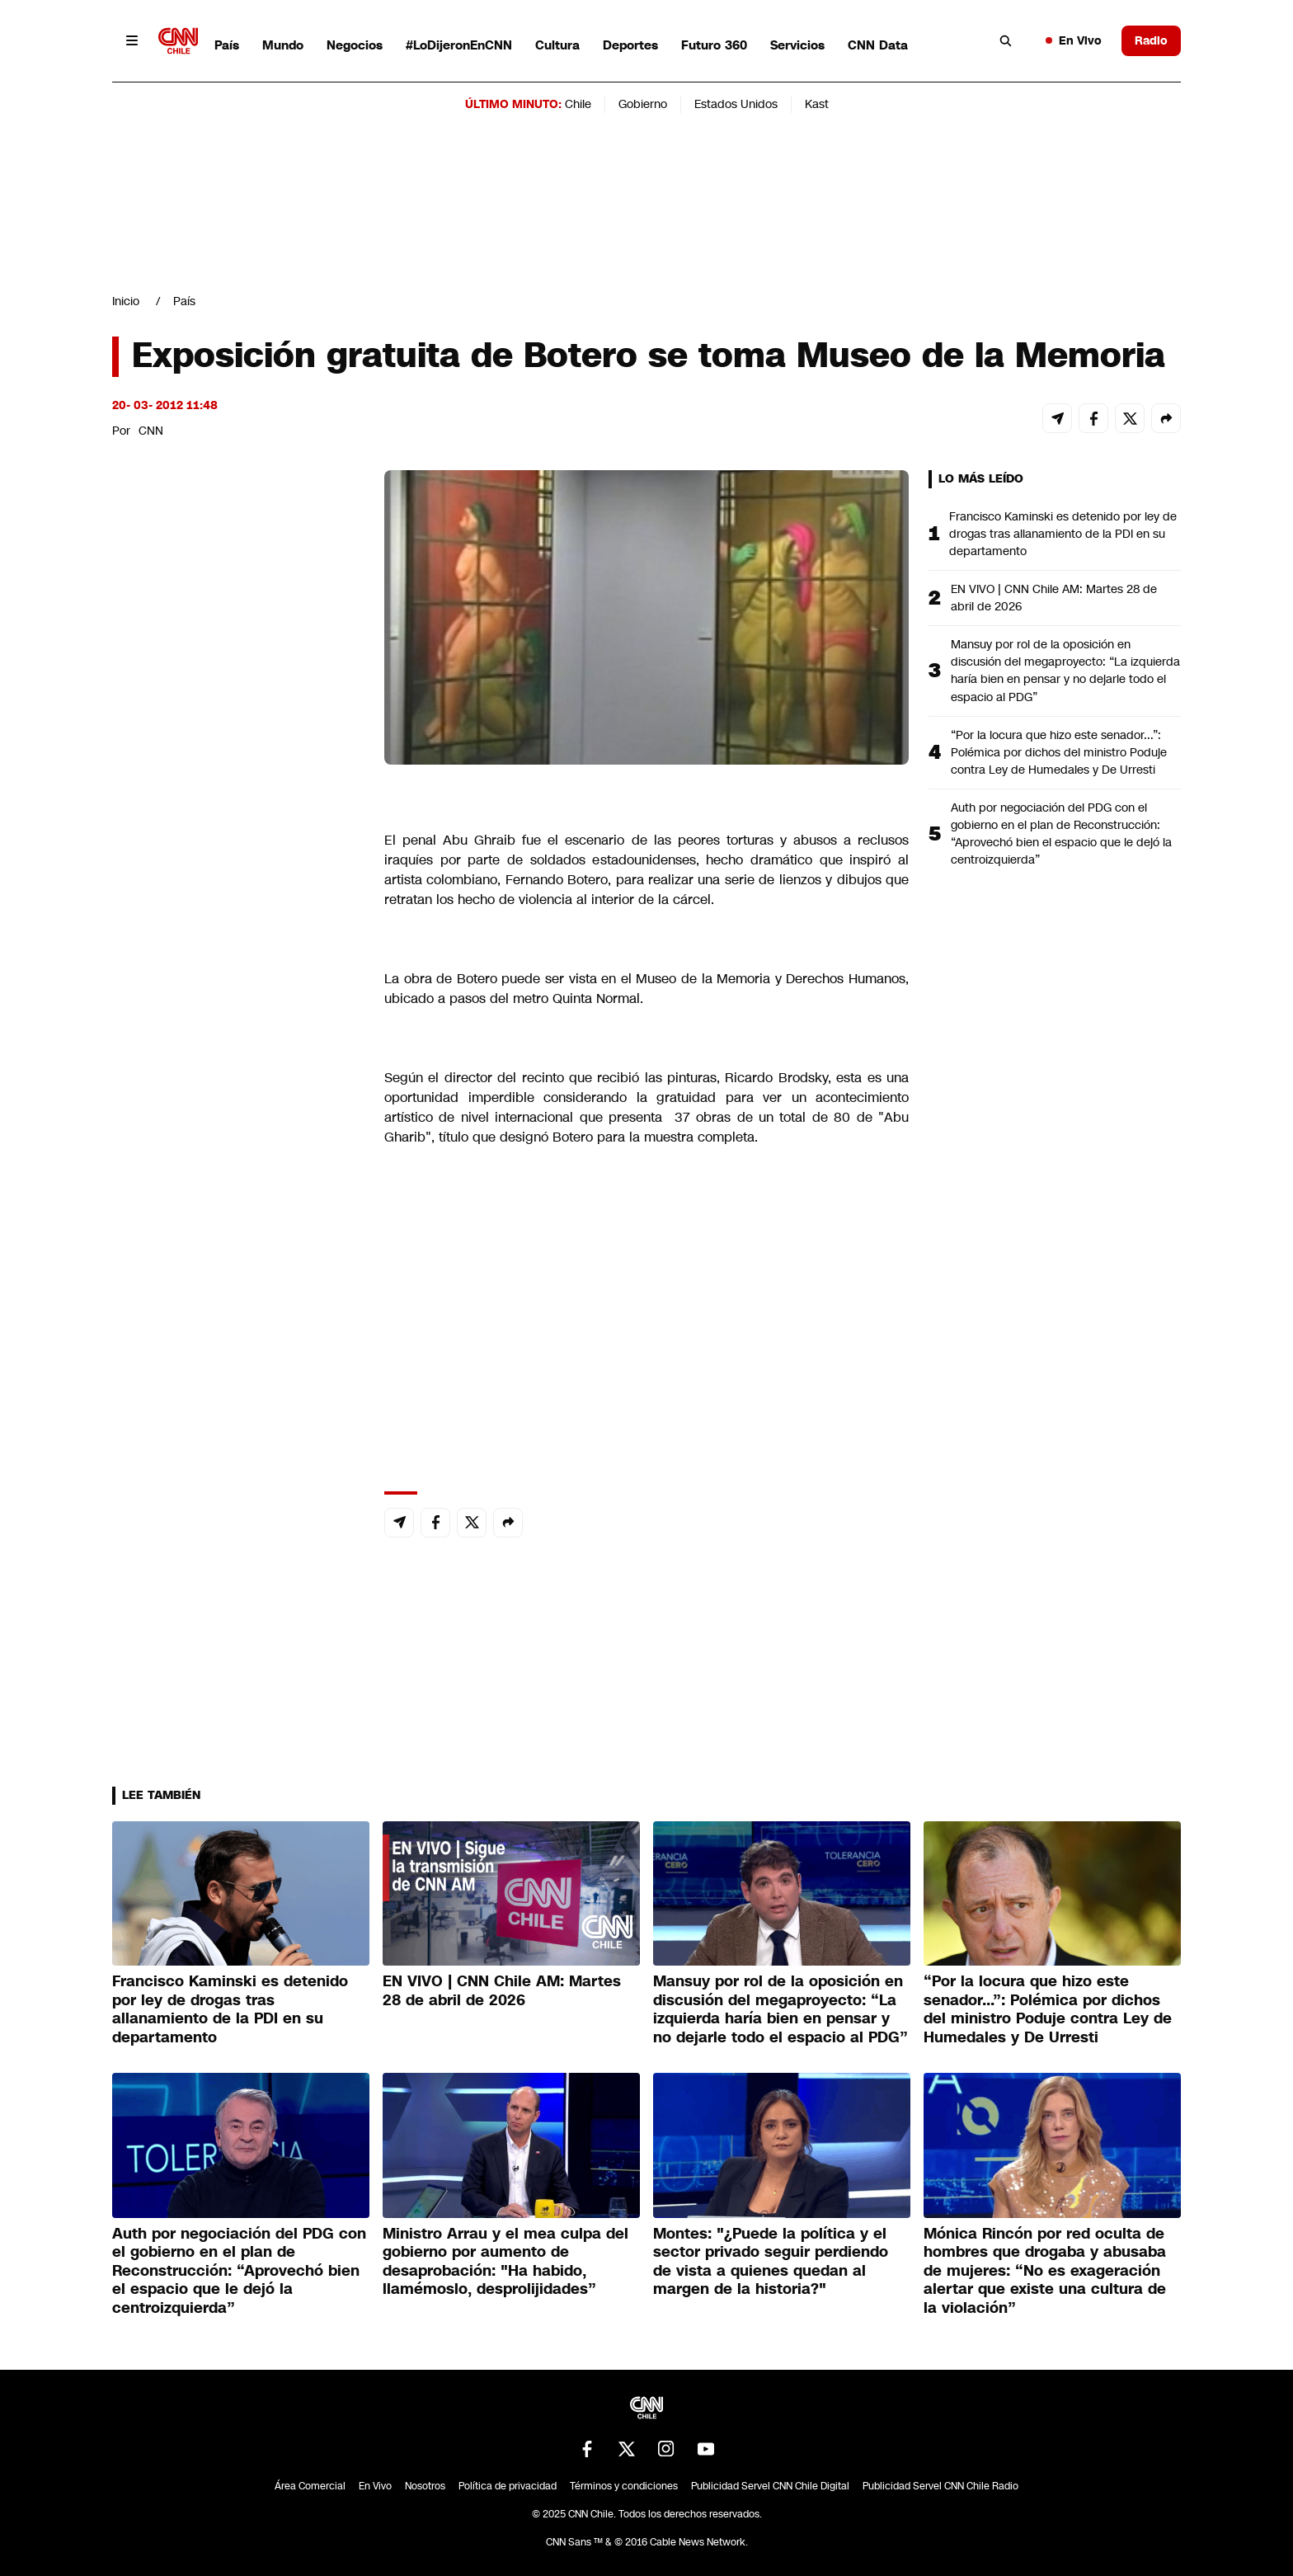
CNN (151, 430)
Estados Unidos (736, 104)
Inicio (125, 301)
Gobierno (642, 104)
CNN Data (878, 45)
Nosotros (425, 2486)
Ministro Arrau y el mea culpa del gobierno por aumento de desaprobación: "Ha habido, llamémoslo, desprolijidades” (505, 2262)
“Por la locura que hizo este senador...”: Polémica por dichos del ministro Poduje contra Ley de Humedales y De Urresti (1059, 752)
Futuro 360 (714, 45)
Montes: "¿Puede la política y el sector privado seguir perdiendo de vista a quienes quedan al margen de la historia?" (770, 2262)
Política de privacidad (507, 2486)
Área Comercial (310, 2486)
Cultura (557, 45)
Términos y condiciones (624, 2486)
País (226, 45)
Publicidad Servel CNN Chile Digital (770, 2486)
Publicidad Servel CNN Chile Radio (940, 2486)
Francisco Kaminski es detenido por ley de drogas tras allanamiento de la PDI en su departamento (1063, 533)
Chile (578, 104)
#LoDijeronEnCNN (459, 45)
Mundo (282, 45)
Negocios (355, 45)
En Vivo (1074, 40)
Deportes (630, 45)
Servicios (797, 45)
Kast (817, 104)
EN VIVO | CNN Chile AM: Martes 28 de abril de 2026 (1054, 598)
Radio (1151, 40)
